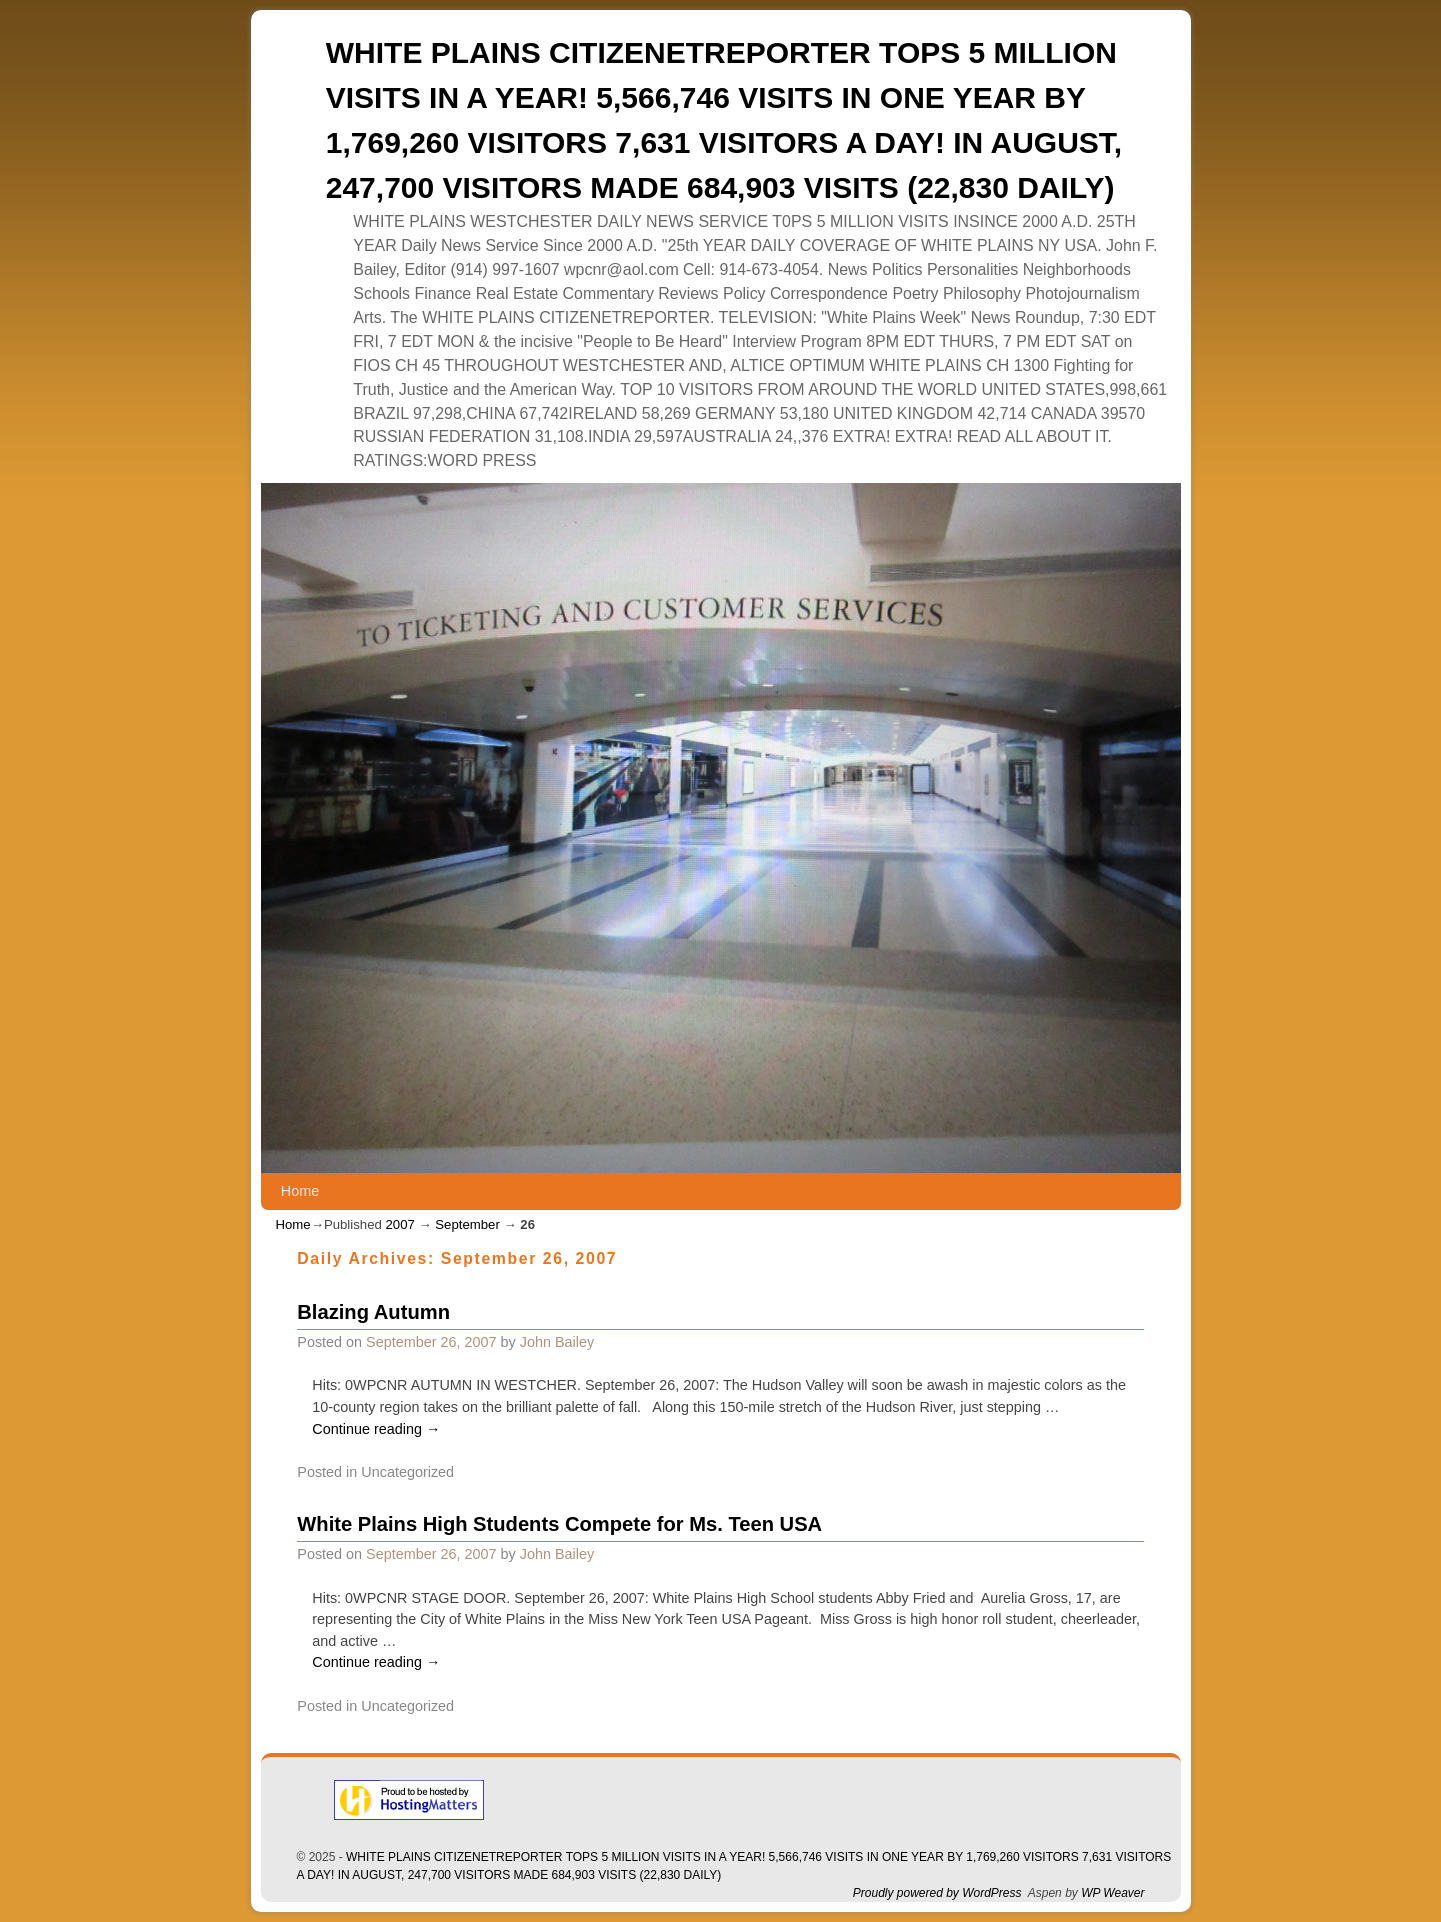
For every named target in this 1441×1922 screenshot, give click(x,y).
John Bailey (557, 1342)
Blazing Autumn (373, 1312)
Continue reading (376, 1429)
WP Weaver (1112, 1893)
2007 (399, 1224)
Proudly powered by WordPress (937, 1893)
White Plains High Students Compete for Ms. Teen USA (559, 1524)
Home (300, 1191)
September (467, 1224)
